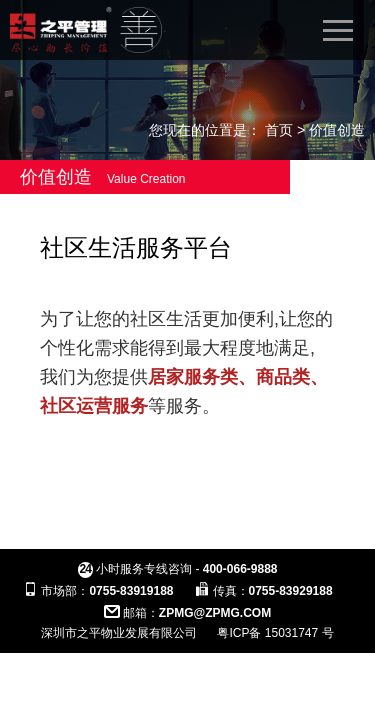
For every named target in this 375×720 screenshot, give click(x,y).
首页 (279, 130)
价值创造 (337, 130)
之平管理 (86, 30)
